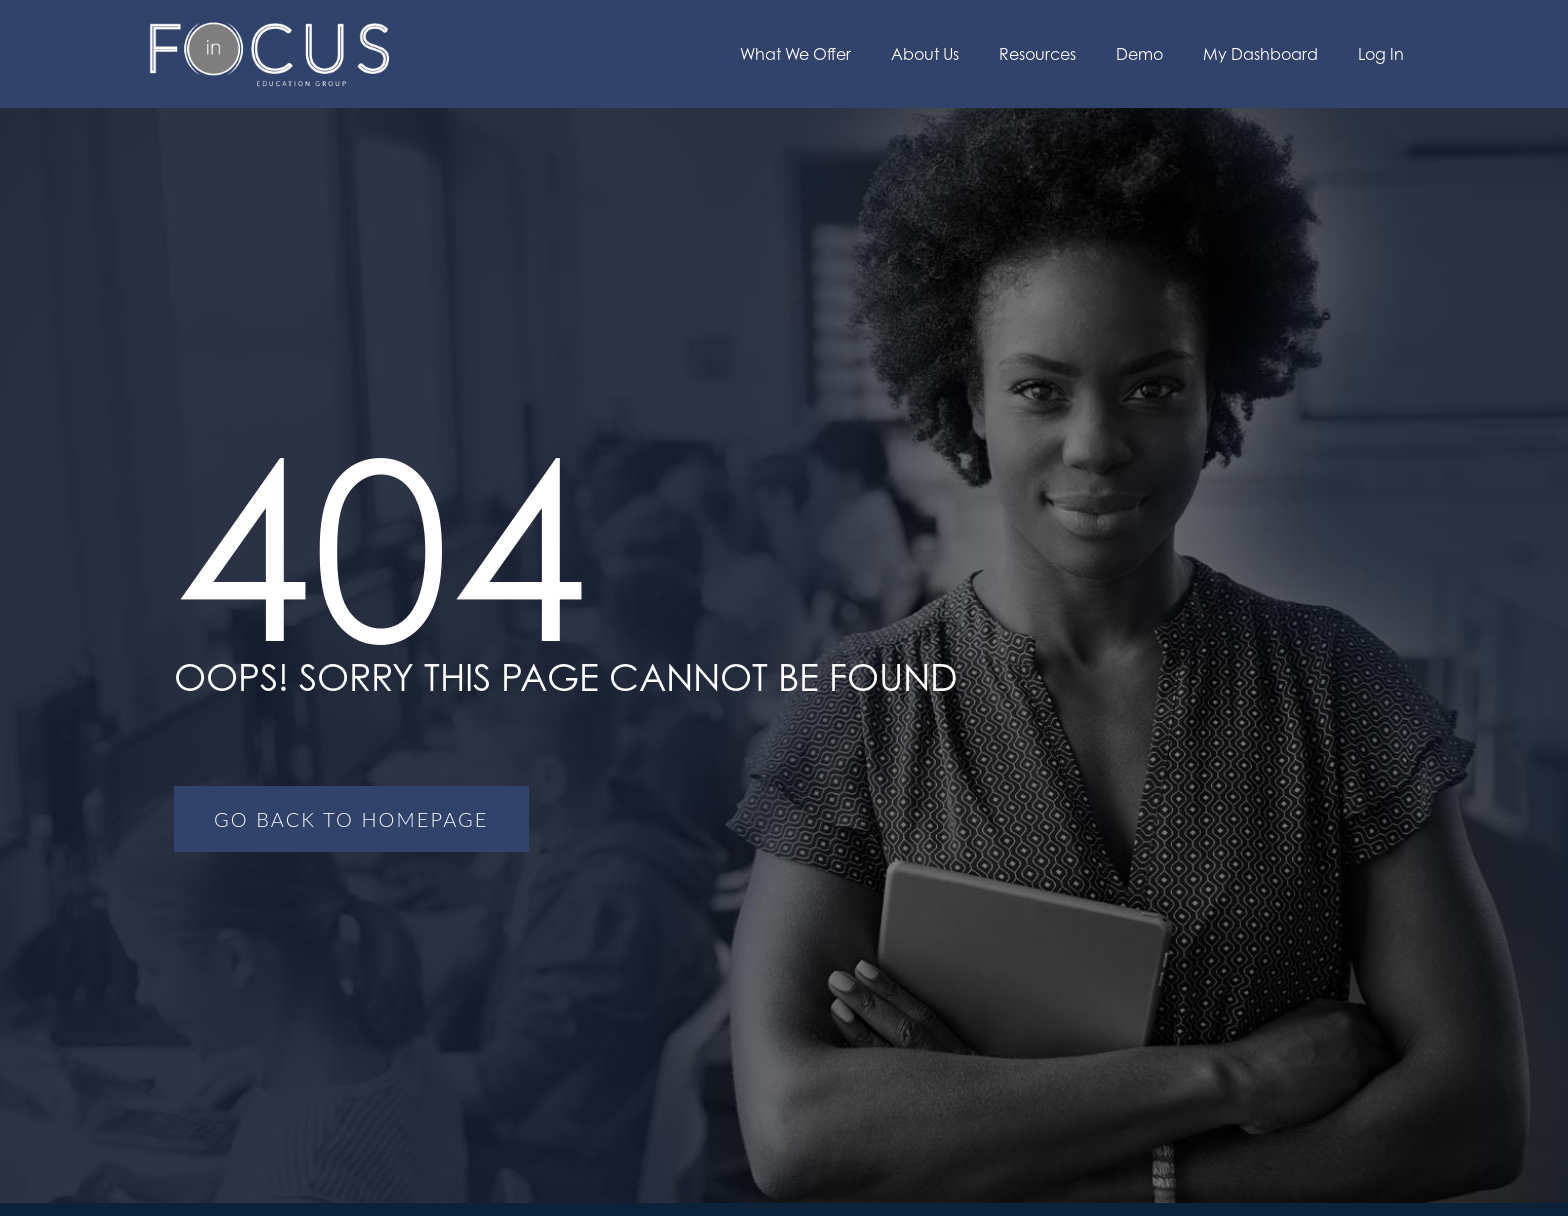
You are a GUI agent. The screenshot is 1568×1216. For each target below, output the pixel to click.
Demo (1139, 54)
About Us (925, 54)
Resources (1037, 54)
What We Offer (795, 54)
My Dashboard (1260, 54)
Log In (1381, 54)
